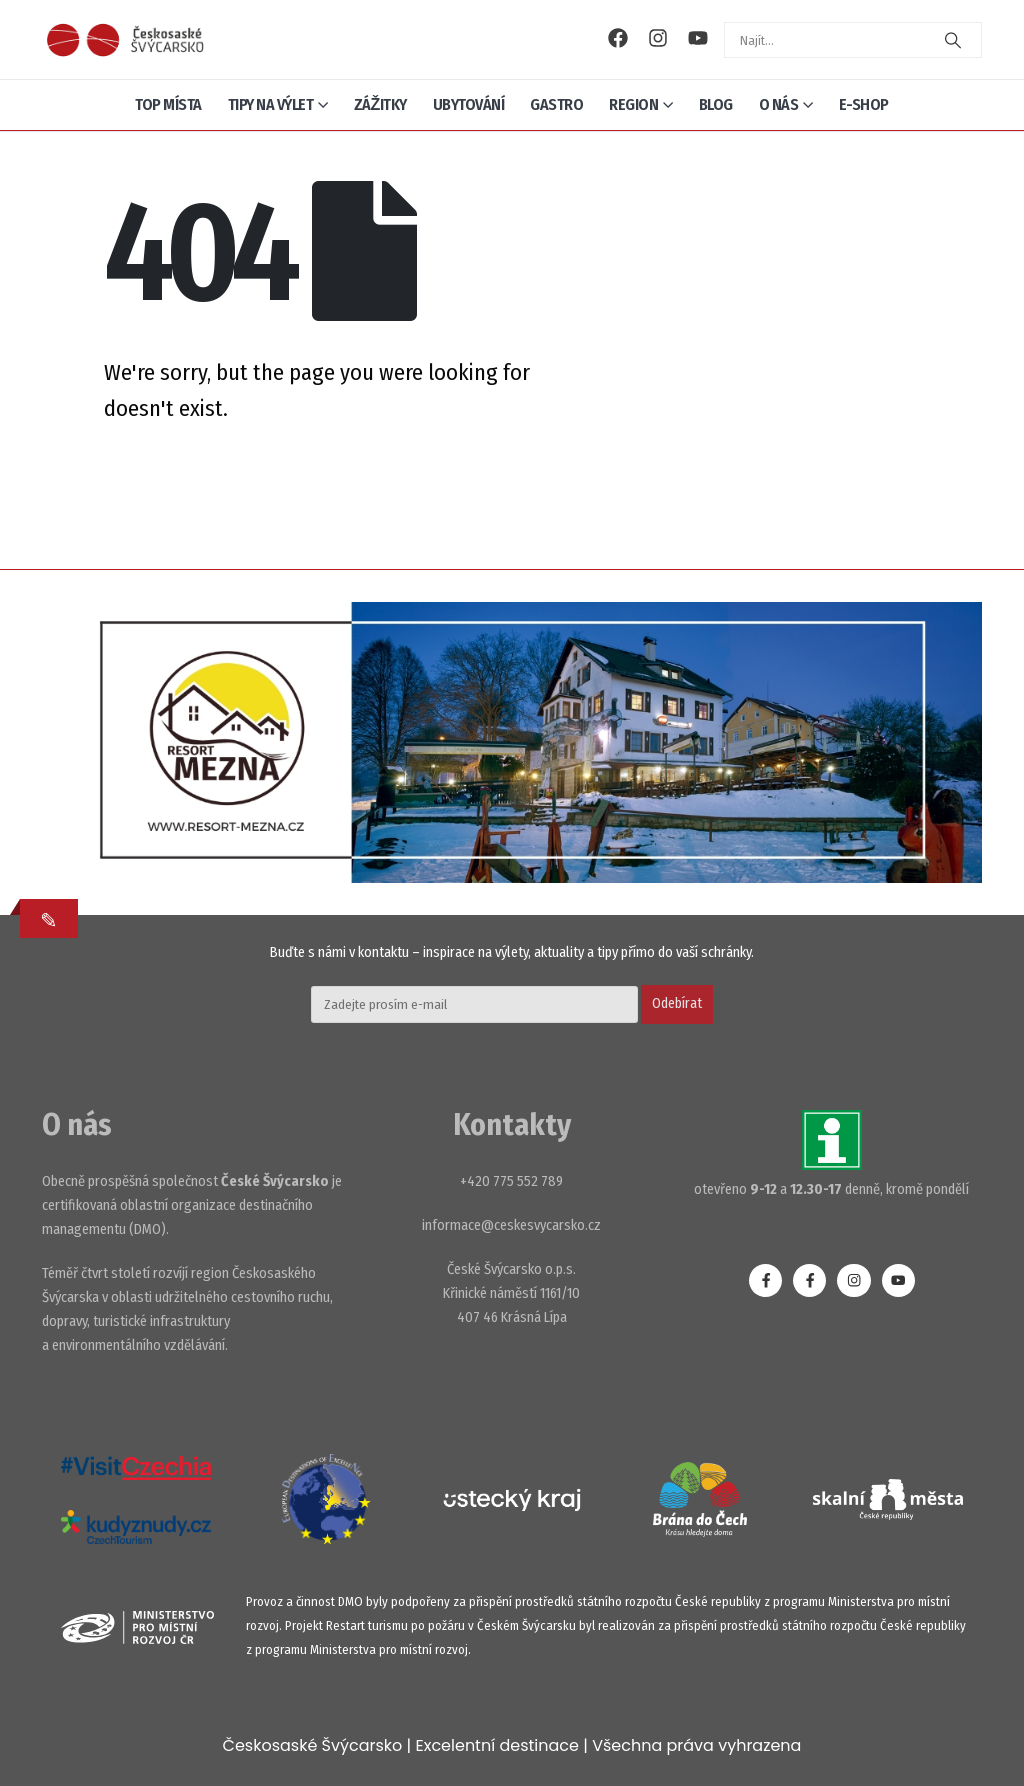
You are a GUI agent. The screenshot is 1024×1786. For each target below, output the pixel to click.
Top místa (168, 104)
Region (633, 104)
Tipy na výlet (271, 104)
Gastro (556, 104)
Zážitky (380, 104)
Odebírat (677, 1003)
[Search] (953, 40)
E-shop (864, 104)
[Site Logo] (125, 39)
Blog (716, 104)
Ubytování (469, 104)
